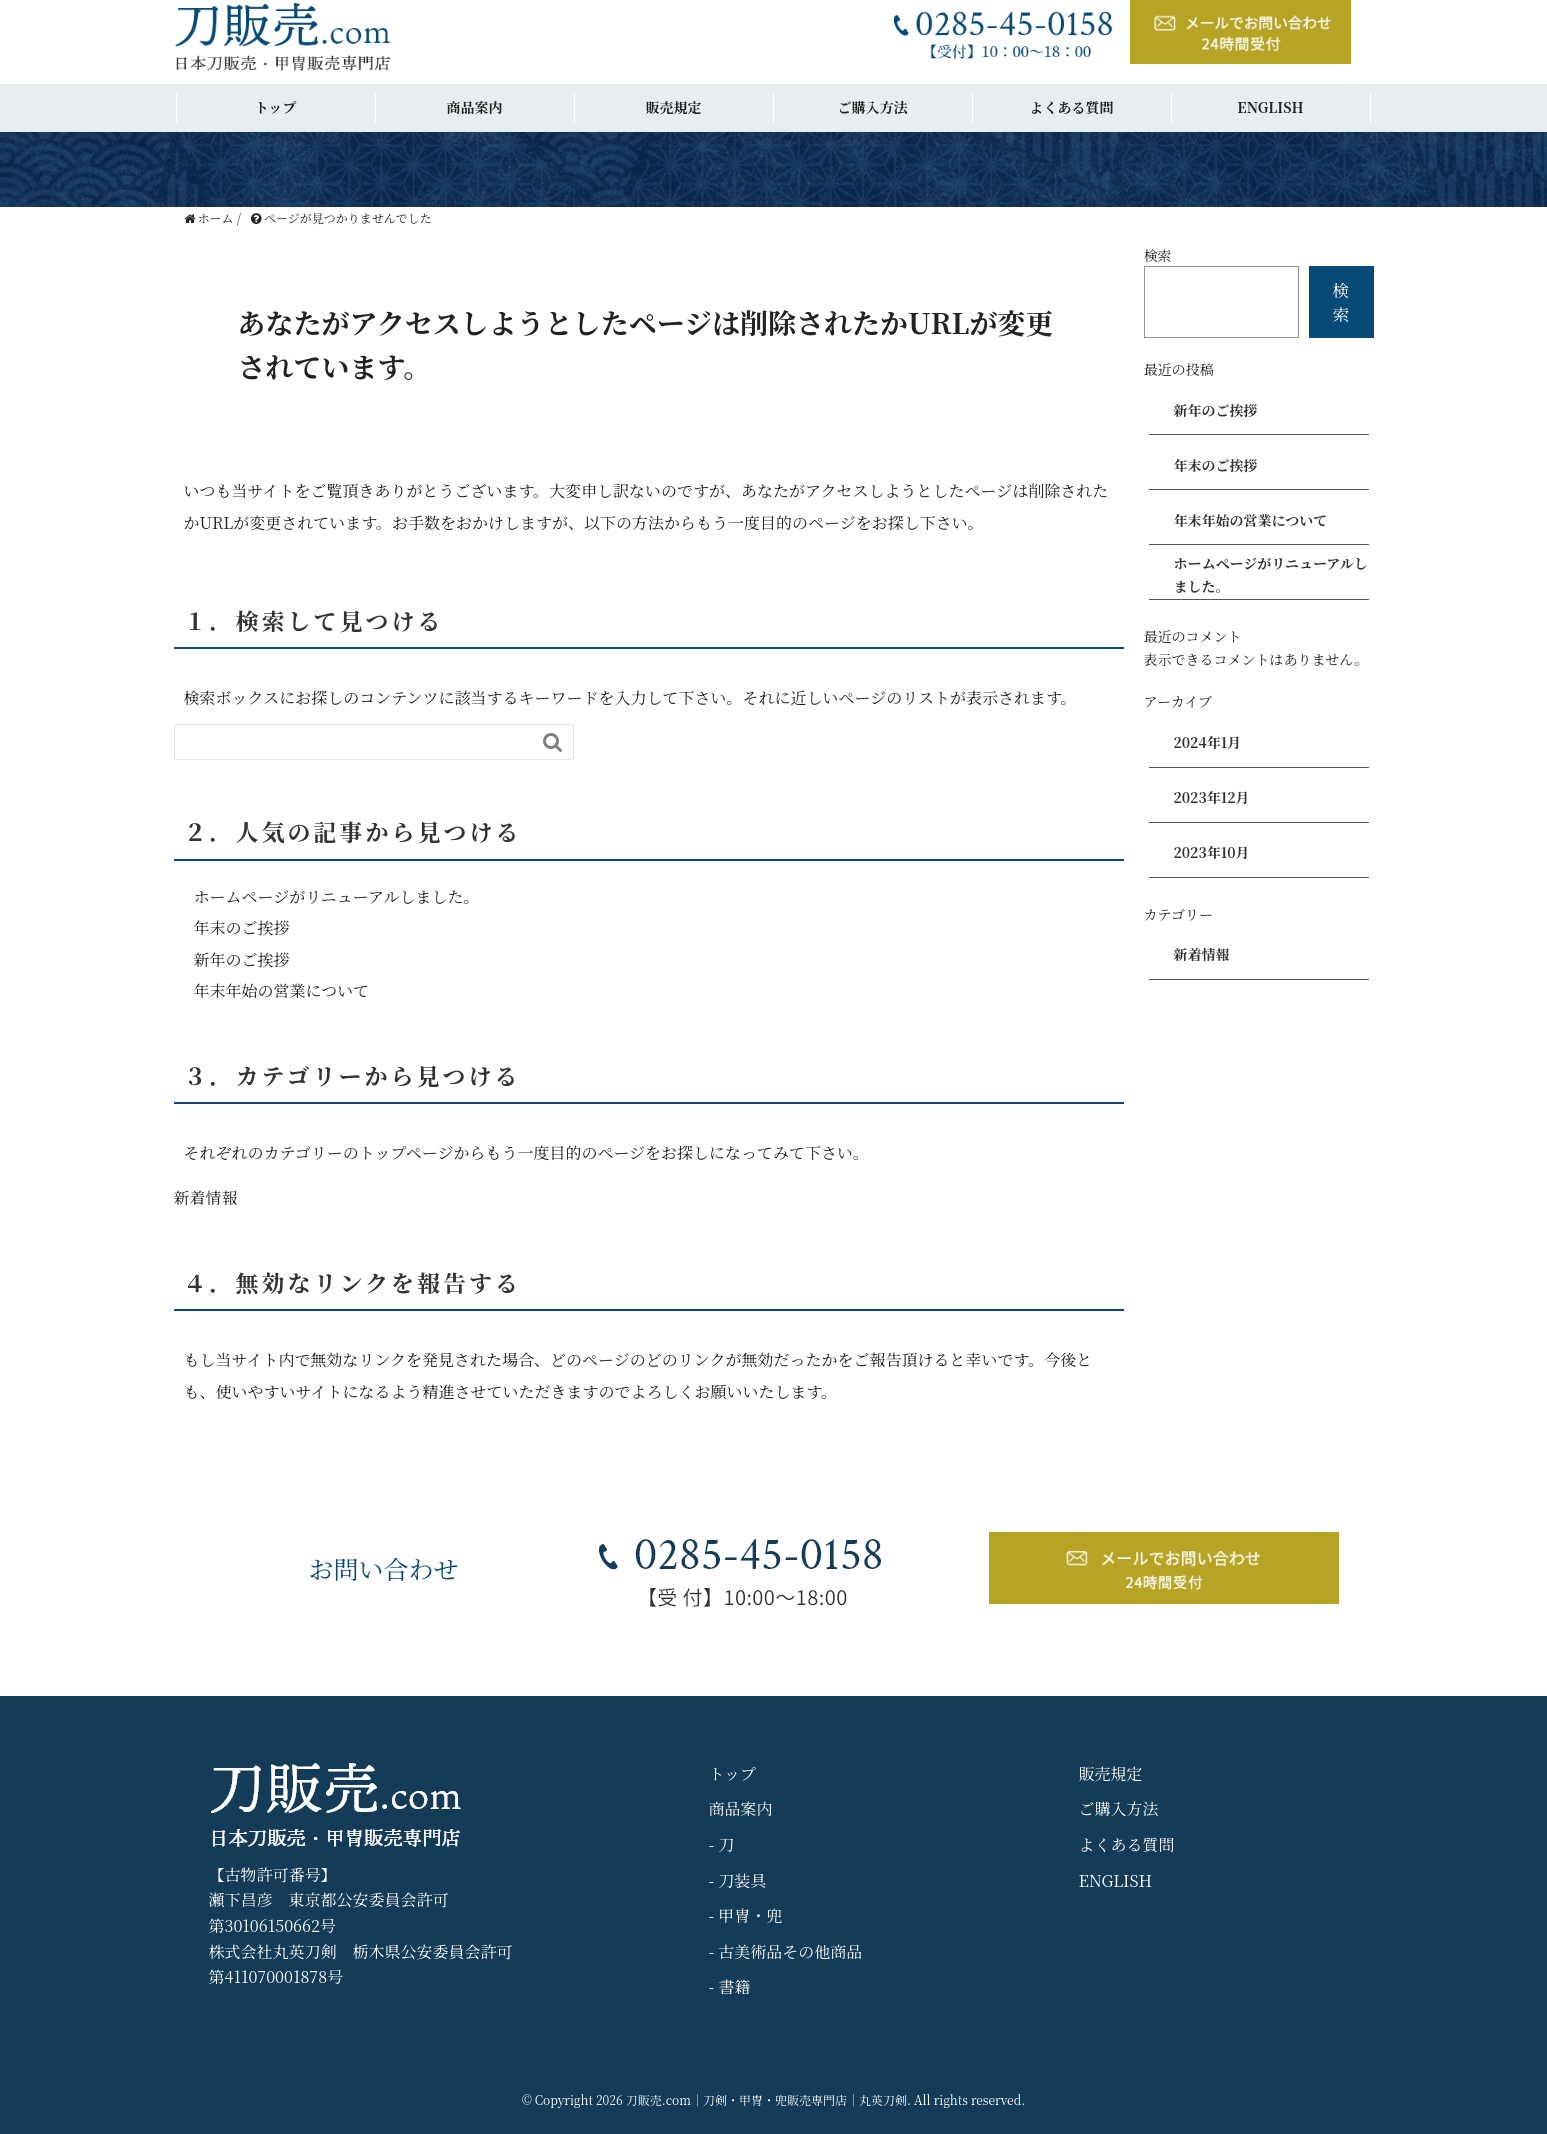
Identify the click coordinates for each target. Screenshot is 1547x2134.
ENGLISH (1270, 107)
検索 (1158, 255)
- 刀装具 (738, 1880)
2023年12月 (1212, 797)
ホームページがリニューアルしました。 (337, 896)
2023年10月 (1212, 852)
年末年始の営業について (282, 990)
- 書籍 (730, 1986)
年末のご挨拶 (242, 927)
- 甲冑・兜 (746, 1915)
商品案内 (475, 107)
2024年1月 (1208, 742)
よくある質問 (1072, 107)
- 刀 (722, 1844)
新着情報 (206, 1197)
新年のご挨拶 (242, 959)
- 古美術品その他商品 (786, 1951)
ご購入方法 (873, 107)
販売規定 (674, 107)
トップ (276, 107)
